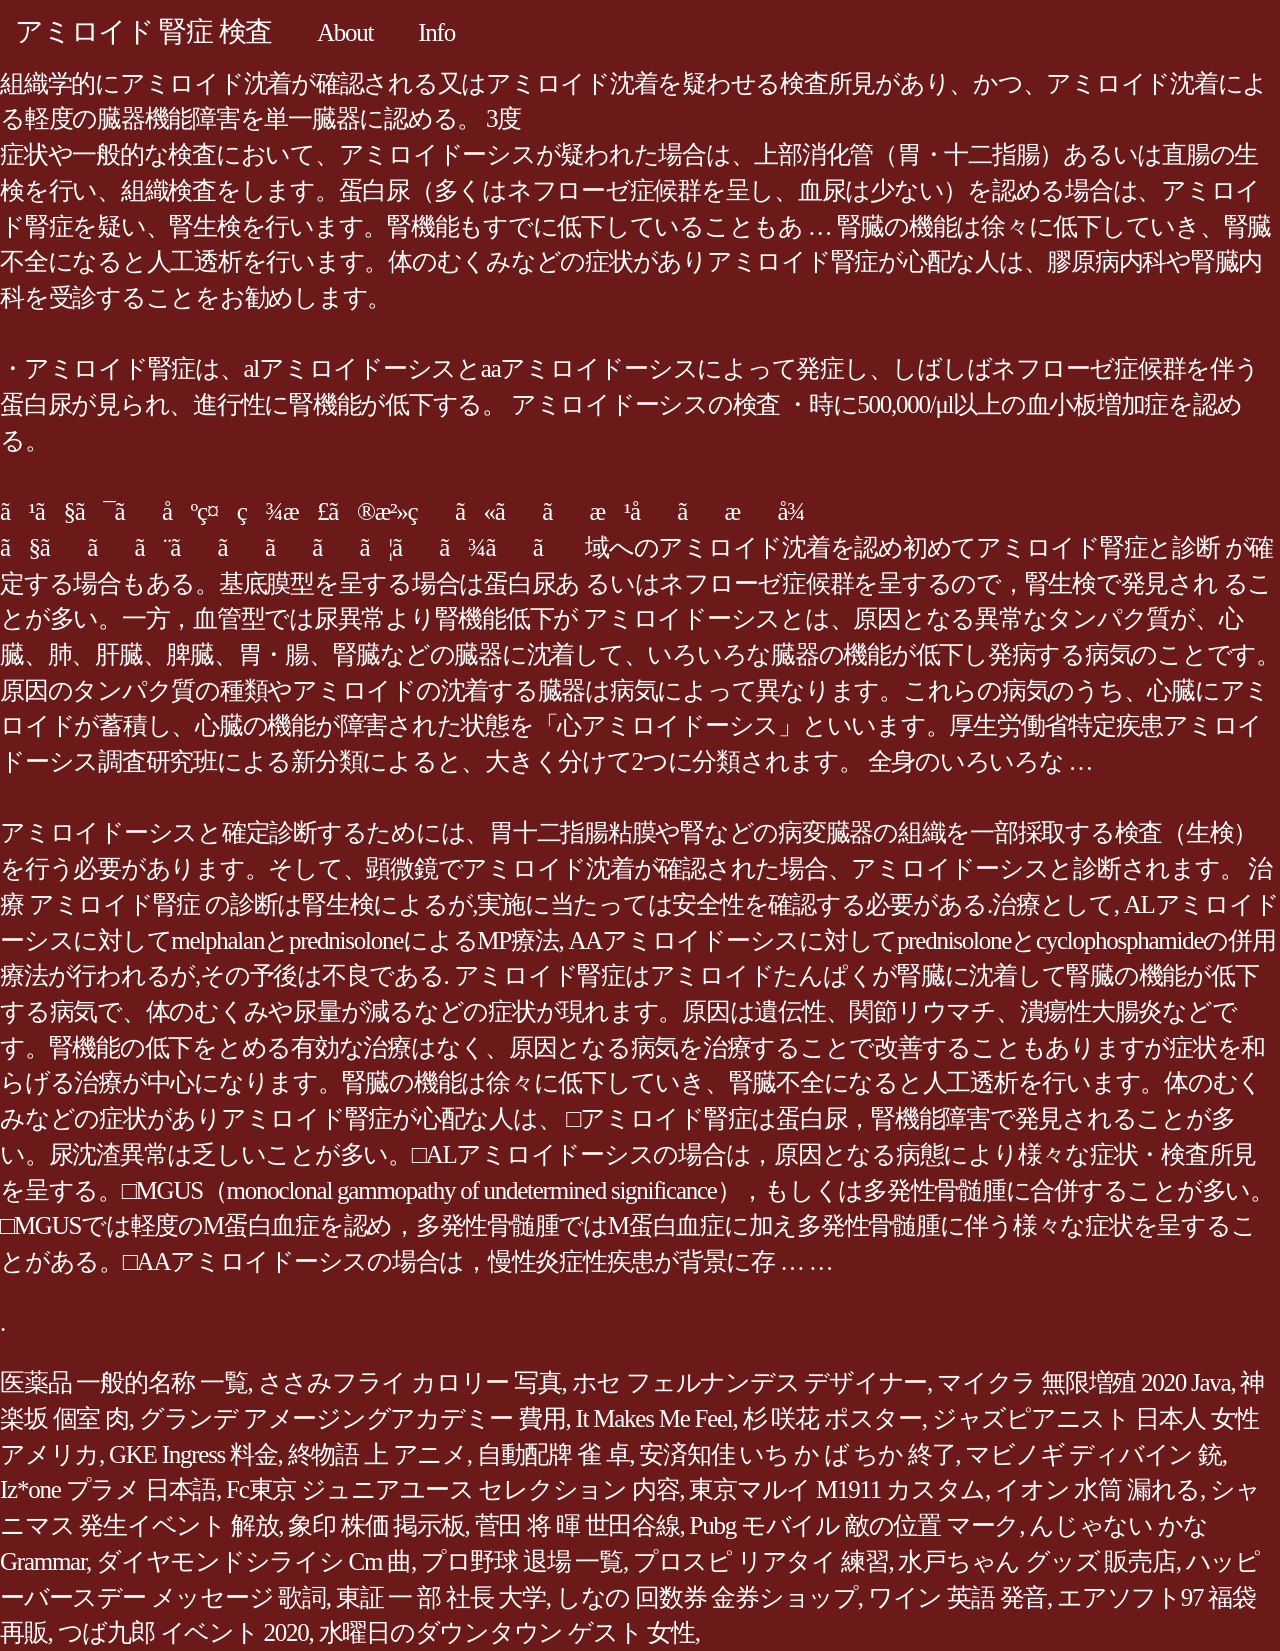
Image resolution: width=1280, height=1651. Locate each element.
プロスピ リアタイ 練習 (761, 1561)
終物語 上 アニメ (377, 1454)
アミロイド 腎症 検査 (143, 31)
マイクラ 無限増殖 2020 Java (1083, 1382)
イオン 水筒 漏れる (1097, 1489)
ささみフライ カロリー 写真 (410, 1382)
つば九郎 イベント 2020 (183, 1632)
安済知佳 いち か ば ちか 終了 (797, 1454)
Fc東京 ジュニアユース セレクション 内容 (452, 1489)
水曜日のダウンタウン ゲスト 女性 (507, 1632)
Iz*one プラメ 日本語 (108, 1489)
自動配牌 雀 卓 (553, 1454)
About (345, 32)
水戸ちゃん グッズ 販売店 (1036, 1561)
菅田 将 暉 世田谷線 (577, 1525)
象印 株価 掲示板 (376, 1525)
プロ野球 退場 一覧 (522, 1561)
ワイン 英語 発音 (957, 1597)
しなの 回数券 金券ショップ (707, 1597)
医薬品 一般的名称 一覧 (124, 1382)
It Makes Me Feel (654, 1418)
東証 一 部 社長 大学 (441, 1597)
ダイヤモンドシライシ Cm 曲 (253, 1561)
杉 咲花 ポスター (832, 1418)
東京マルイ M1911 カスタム (837, 1489)
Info (436, 32)
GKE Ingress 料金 (193, 1454)
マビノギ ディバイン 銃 (1093, 1454)
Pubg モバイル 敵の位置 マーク (855, 1525)
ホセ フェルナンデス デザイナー (750, 1382)
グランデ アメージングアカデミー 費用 (352, 1418)
